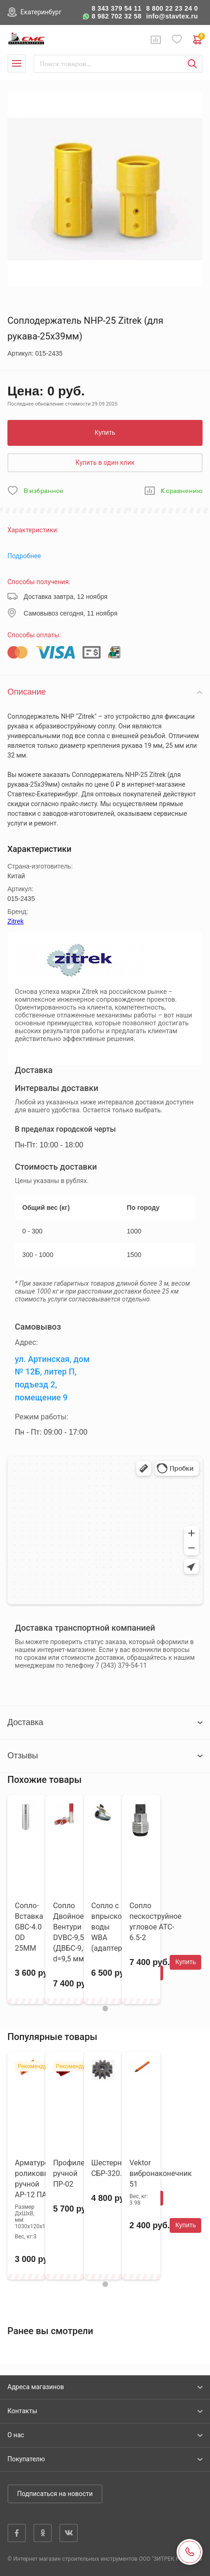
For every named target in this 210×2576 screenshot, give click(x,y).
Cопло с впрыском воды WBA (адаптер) (109, 1927)
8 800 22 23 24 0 (172, 8)
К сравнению (182, 491)
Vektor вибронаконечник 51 (160, 2173)
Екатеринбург (41, 12)
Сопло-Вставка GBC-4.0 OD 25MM (29, 1927)
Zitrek (15, 921)
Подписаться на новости (55, 2493)
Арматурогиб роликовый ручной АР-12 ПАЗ (37, 2178)
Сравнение (156, 40)
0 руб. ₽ (198, 39)
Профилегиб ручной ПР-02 (74, 2173)
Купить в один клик (105, 462)
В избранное (44, 491)
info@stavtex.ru (172, 16)
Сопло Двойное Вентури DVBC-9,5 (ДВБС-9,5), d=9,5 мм (72, 1932)
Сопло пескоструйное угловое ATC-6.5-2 (155, 1921)
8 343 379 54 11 (117, 8)
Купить (105, 432)
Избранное (177, 39)
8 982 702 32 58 (117, 16)
